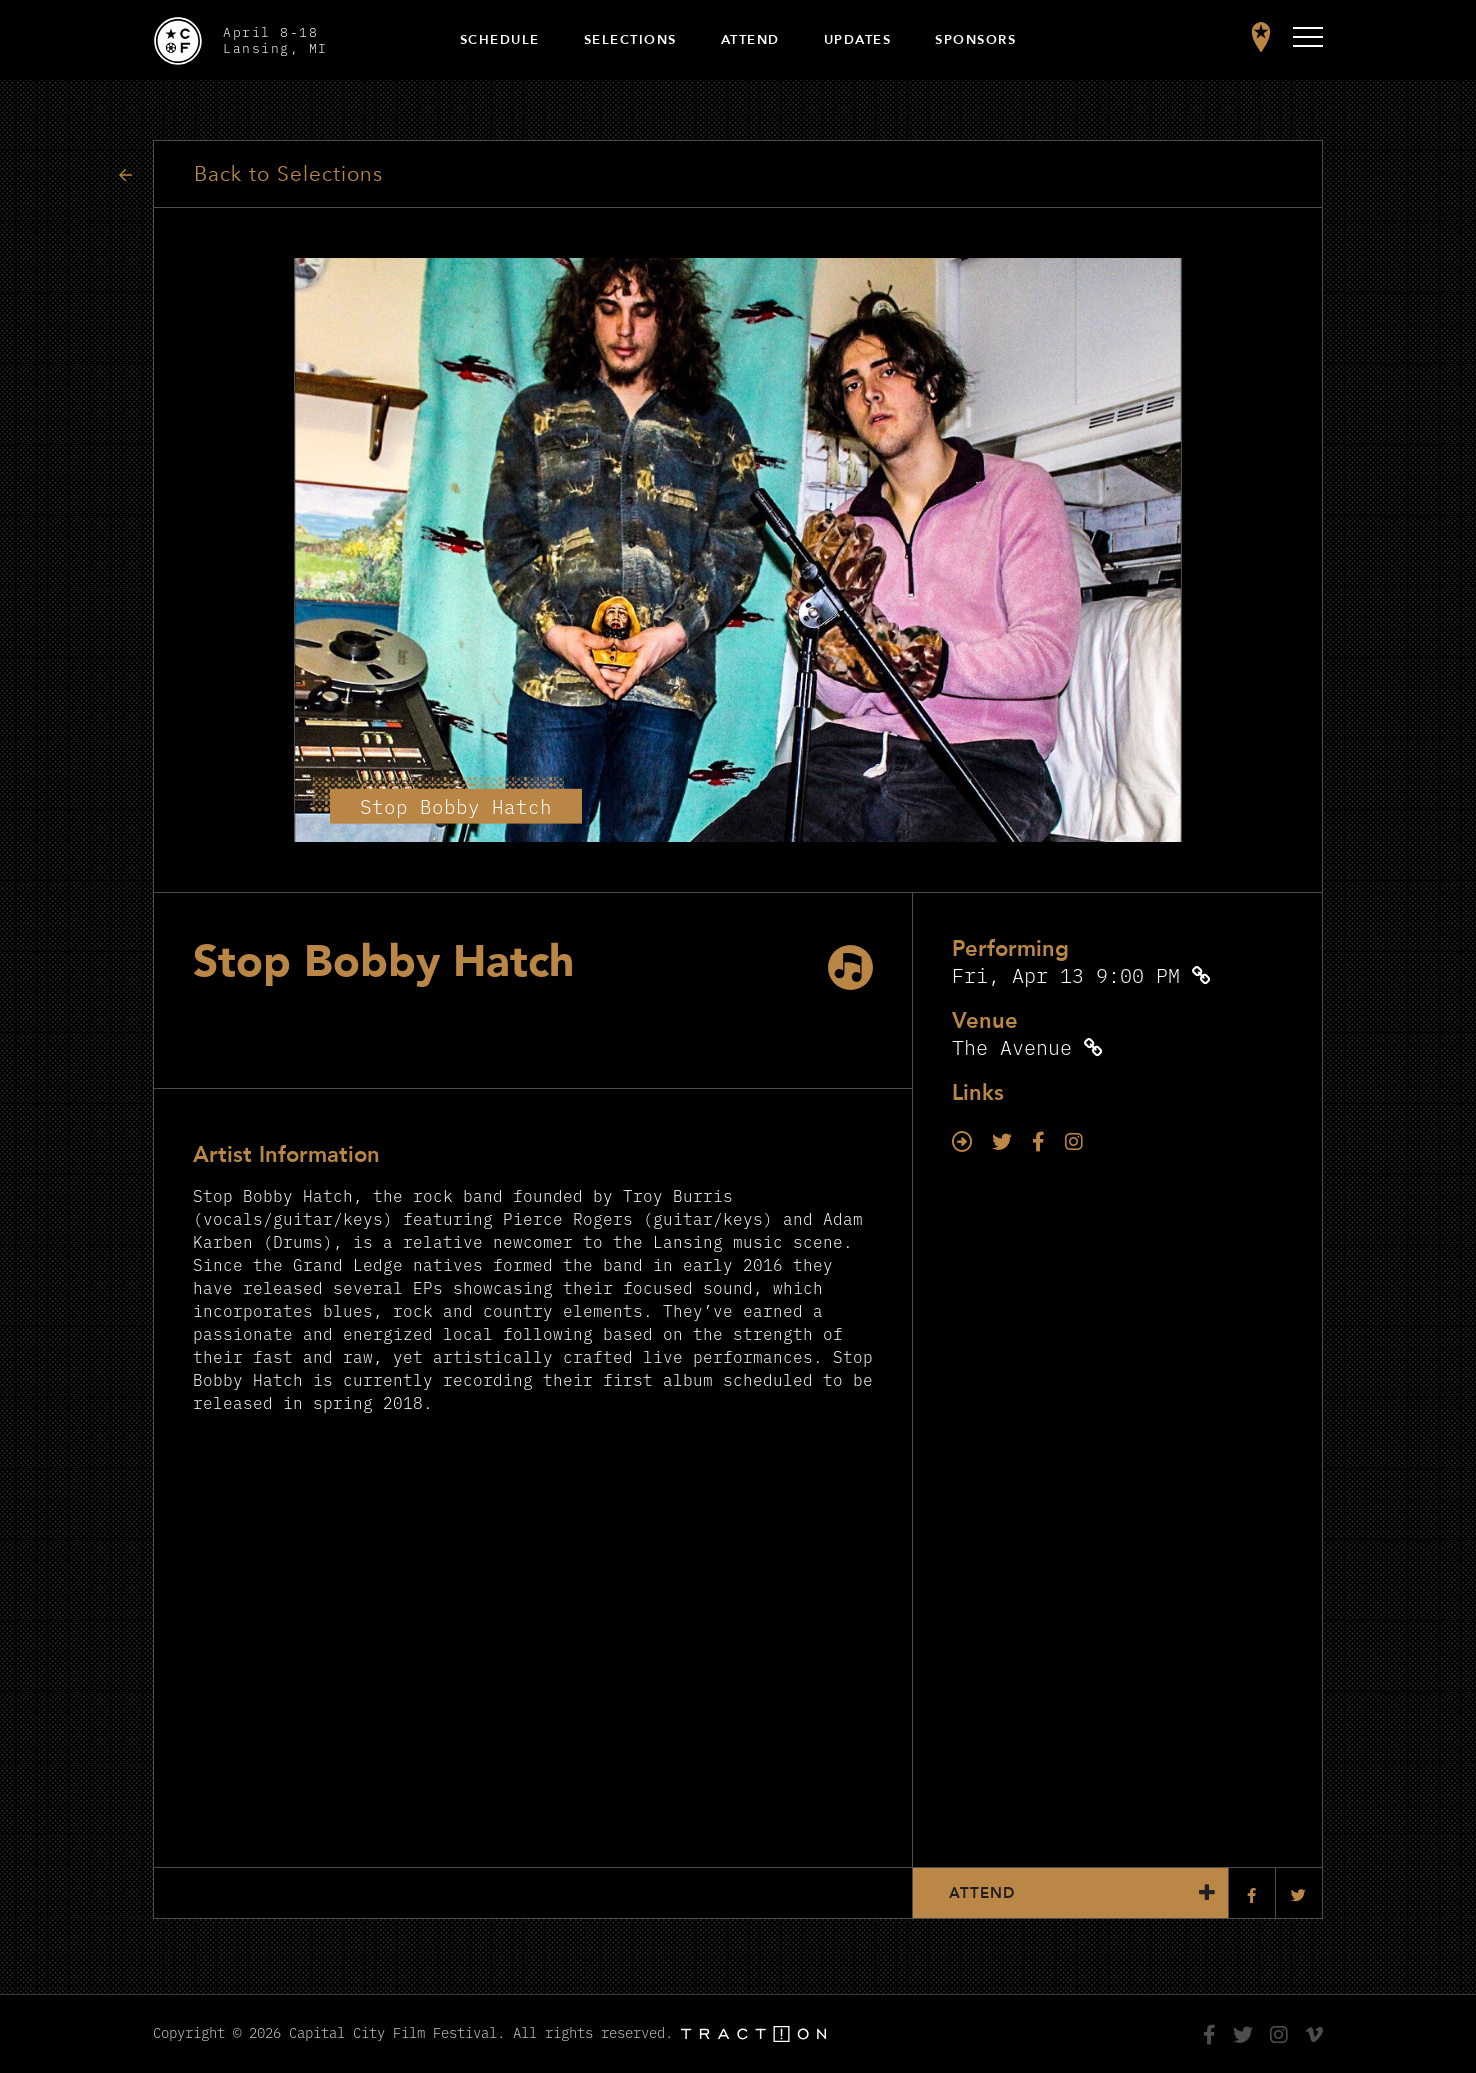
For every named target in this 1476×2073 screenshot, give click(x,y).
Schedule (500, 40)
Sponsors (975, 40)
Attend (750, 40)
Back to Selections (288, 174)
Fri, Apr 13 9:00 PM (1066, 974)
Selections (630, 40)
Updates (858, 40)
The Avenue (1012, 1046)
